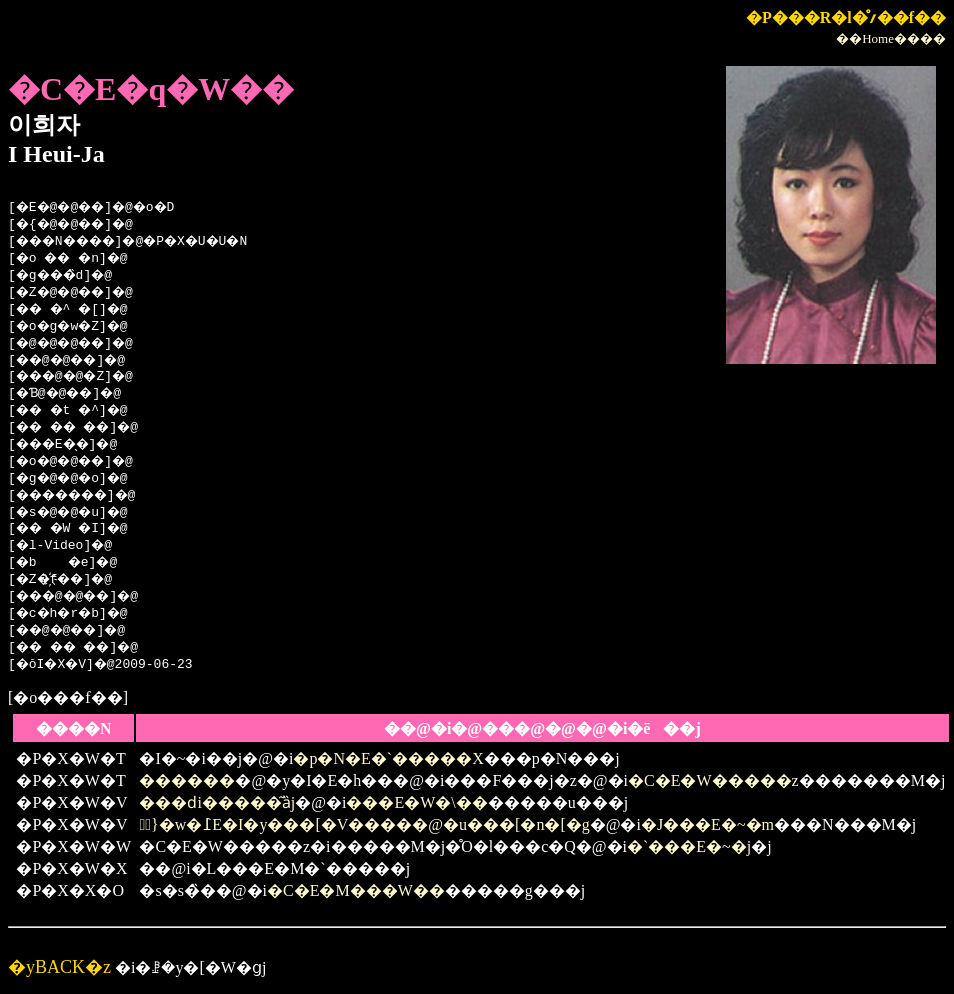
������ (187, 780)
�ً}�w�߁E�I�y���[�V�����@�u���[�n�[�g (364, 824)
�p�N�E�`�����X (388, 758)
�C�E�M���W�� (356, 890)
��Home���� (891, 38)
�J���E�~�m (707, 824)
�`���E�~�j (689, 846)
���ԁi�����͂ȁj (217, 802)
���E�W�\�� (416, 802)
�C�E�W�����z (713, 780)
